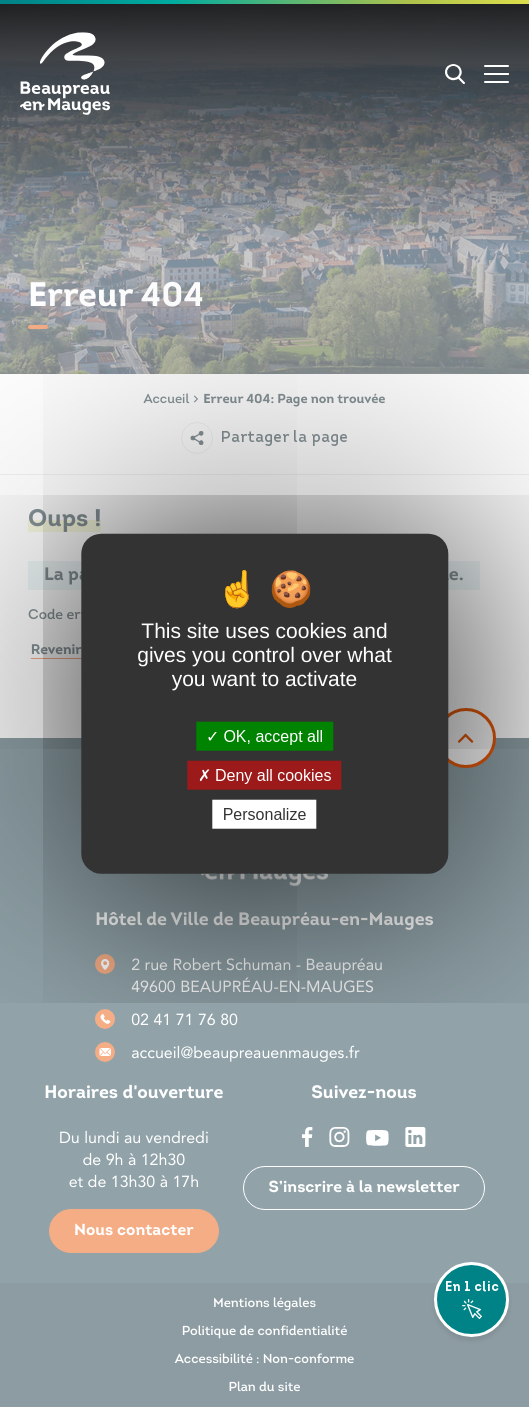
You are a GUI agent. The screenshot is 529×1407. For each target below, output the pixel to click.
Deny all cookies (265, 774)
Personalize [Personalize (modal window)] (265, 814)
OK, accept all (264, 735)
